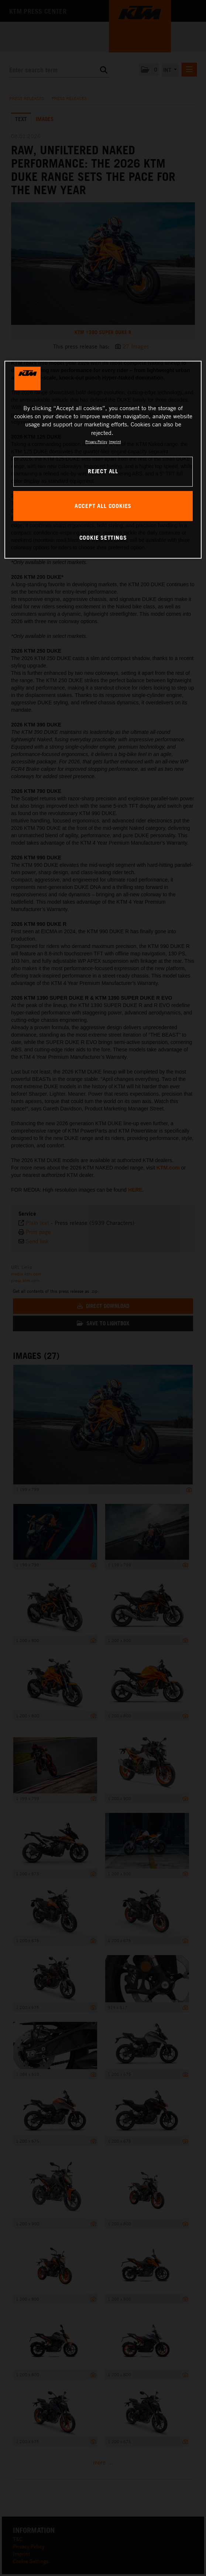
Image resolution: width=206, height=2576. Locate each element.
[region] (103, 460)
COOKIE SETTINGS (103, 537)
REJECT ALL (103, 471)
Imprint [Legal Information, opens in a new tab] (115, 441)
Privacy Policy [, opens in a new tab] (96, 441)
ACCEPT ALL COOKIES (103, 505)
